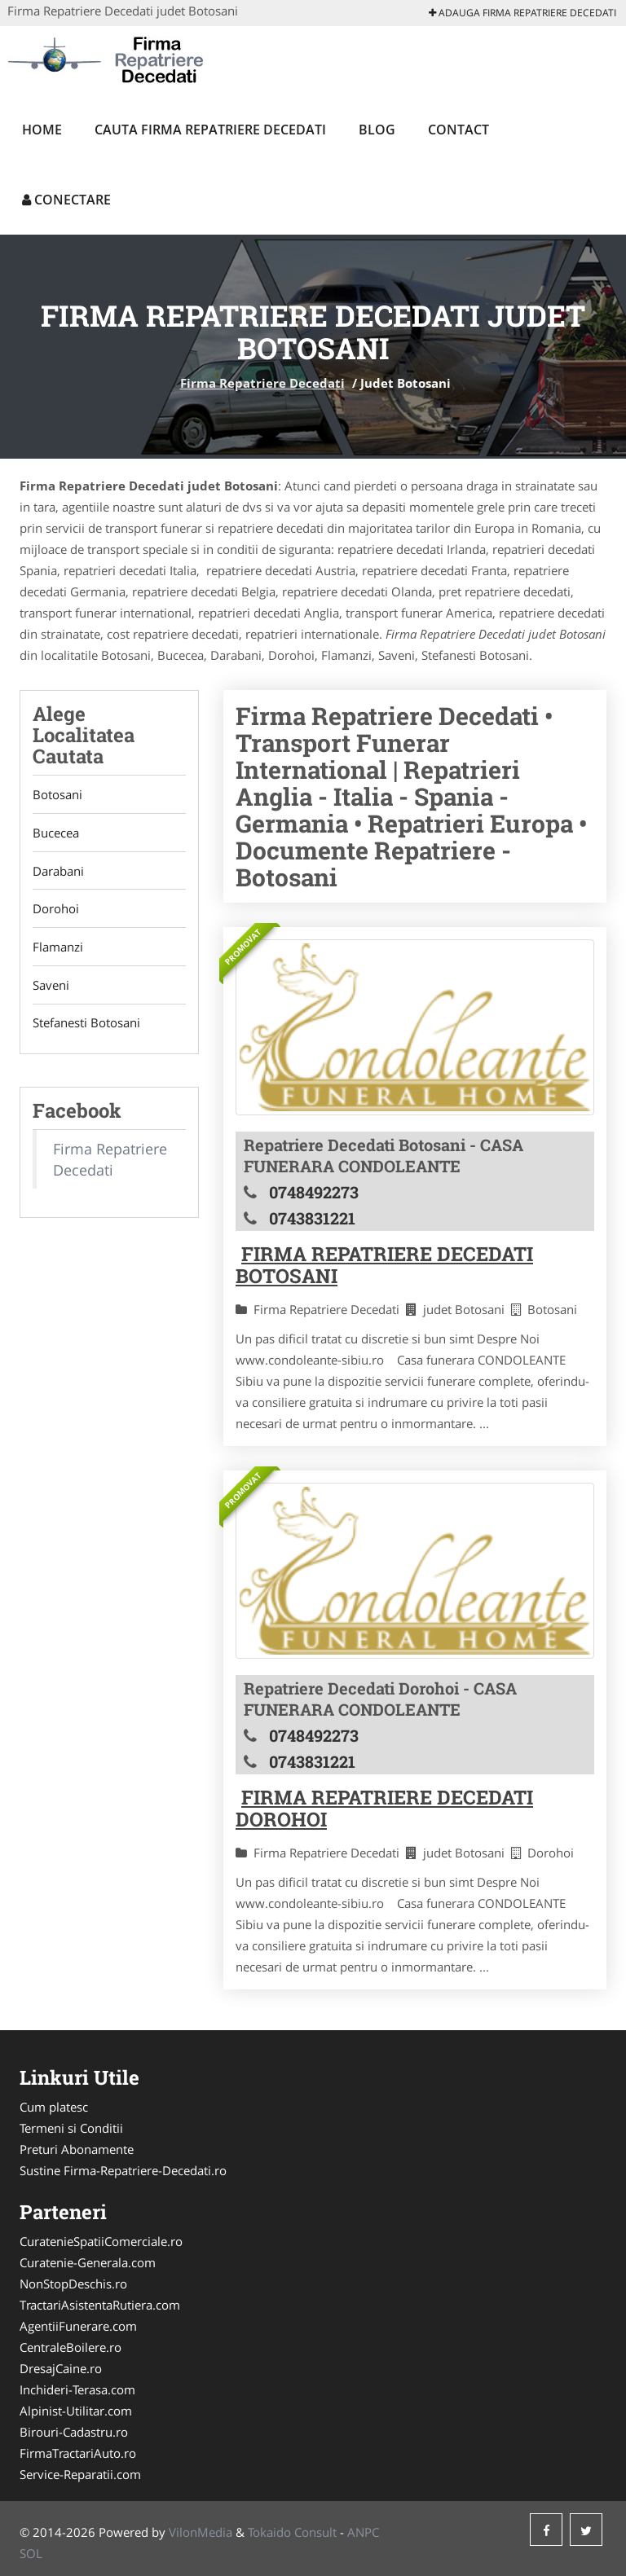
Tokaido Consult (292, 2532)
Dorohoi (56, 909)
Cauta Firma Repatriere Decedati (210, 129)
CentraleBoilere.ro (70, 2347)
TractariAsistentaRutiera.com (100, 2305)
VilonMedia (200, 2532)
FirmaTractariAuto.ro (78, 2453)
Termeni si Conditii (71, 2128)
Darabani (58, 871)
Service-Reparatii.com (80, 2474)
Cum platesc (54, 2107)
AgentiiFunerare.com (78, 2326)
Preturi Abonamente (77, 2149)
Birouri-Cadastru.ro (74, 2432)
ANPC (363, 2532)
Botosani (57, 794)
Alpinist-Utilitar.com (76, 2410)
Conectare (66, 200)
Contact (458, 129)
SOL (31, 2553)
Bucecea (56, 832)
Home (42, 129)
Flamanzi (58, 947)
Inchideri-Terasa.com (77, 2389)
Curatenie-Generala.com (88, 2262)
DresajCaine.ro (61, 2368)
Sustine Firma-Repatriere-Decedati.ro (123, 2170)
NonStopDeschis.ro (73, 2283)
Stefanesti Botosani (86, 1024)
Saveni (51, 986)
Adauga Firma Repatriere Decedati (522, 13)
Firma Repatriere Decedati (262, 383)
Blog (377, 129)
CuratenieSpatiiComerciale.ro (101, 2241)
